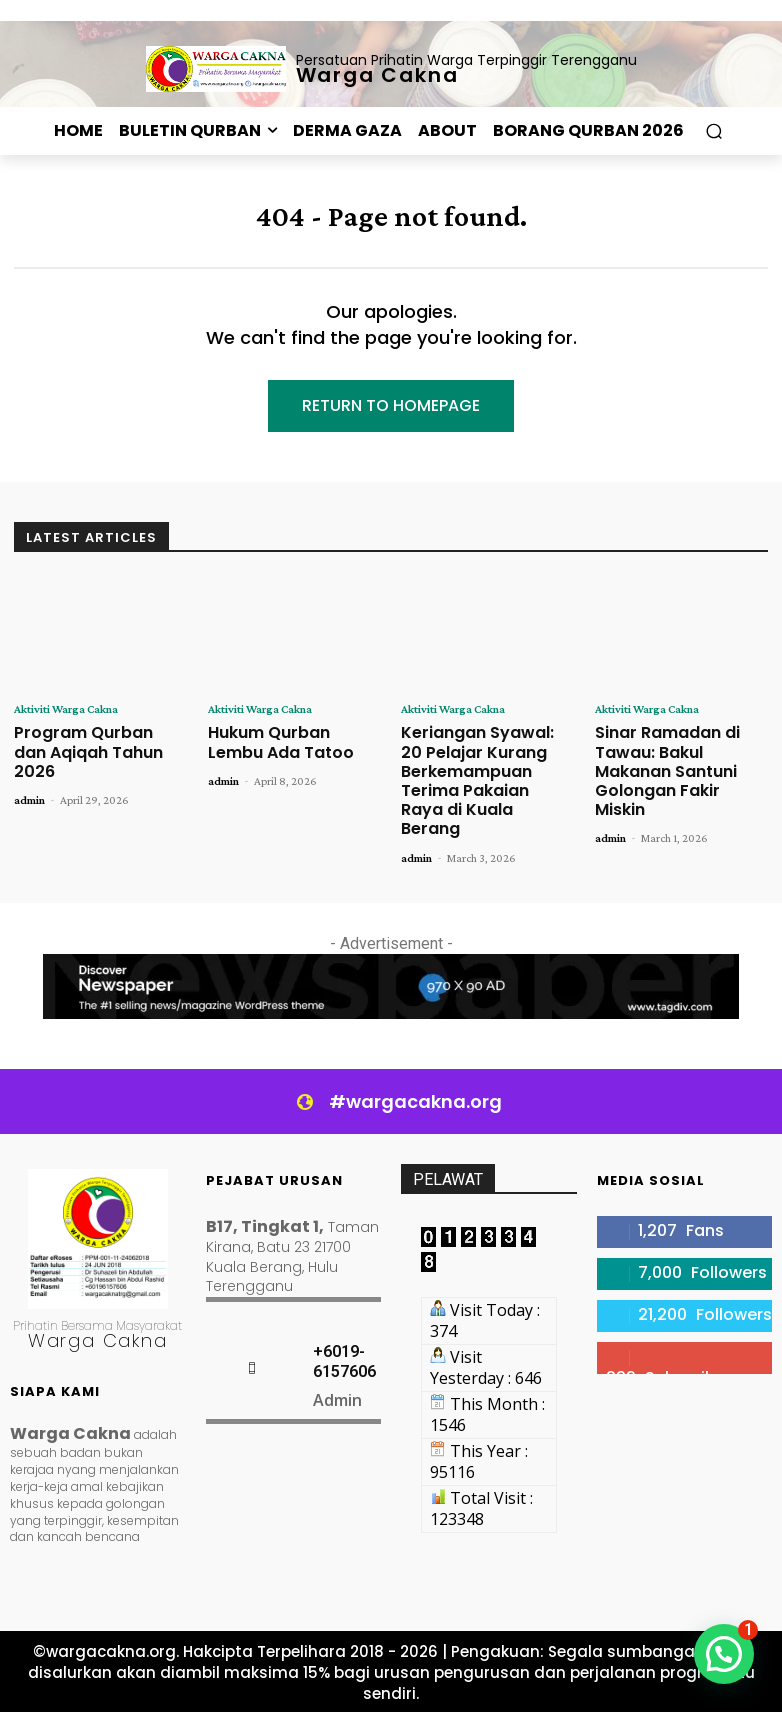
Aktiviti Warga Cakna (66, 709)
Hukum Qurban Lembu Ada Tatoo (281, 742)
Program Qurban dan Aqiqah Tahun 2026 (88, 751)
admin (29, 800)
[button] (713, 131)
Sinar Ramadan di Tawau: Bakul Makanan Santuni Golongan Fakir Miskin (667, 771)
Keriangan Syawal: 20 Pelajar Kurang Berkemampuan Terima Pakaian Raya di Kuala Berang (477, 780)
